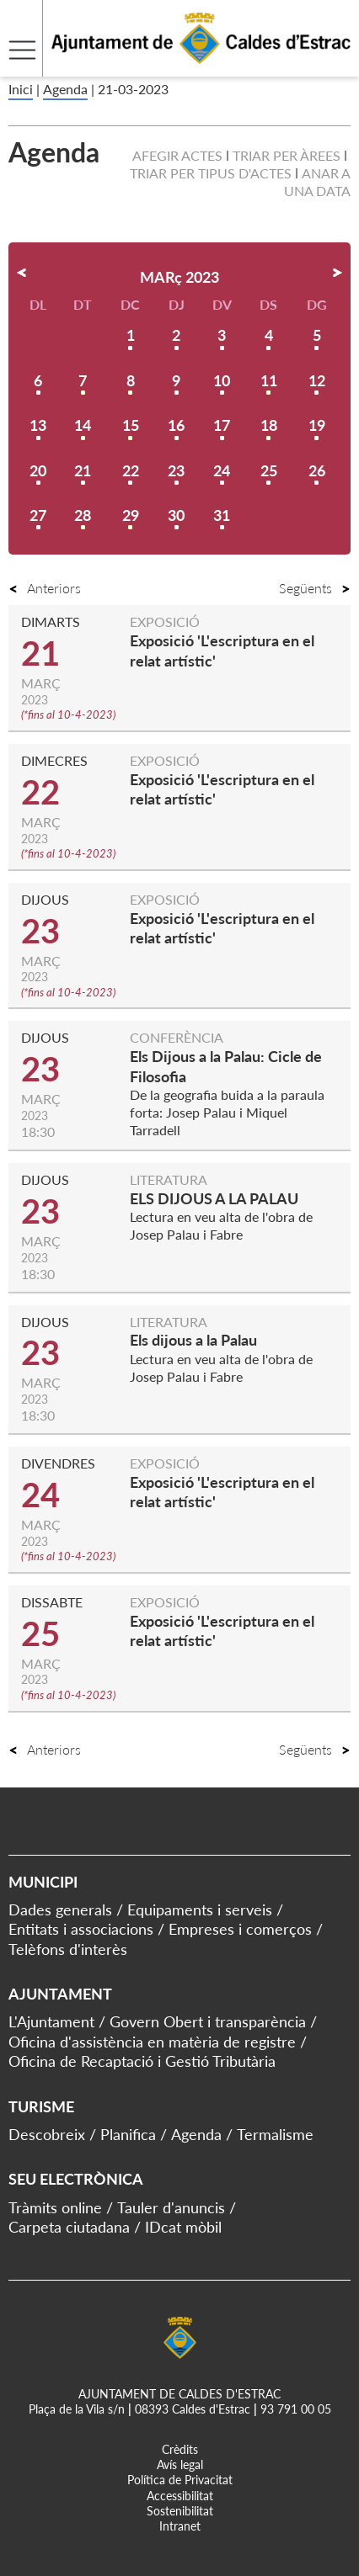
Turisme (41, 2106)
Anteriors (44, 588)
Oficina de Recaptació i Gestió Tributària (142, 2061)
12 (316, 380)
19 (316, 425)
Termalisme (275, 2134)
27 (37, 515)
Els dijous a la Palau (193, 1339)
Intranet (180, 2526)
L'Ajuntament (51, 2021)
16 (176, 425)
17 (221, 425)
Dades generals (60, 1909)
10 (221, 380)
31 (221, 515)
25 (268, 470)
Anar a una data (317, 182)
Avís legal (180, 2464)
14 (82, 425)
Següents (315, 588)
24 (221, 470)
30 (176, 515)
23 (176, 470)
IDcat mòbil (183, 2226)
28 (82, 515)
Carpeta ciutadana (69, 2226)
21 (82, 470)
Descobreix (46, 2134)
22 (130, 470)
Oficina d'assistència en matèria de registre (152, 2041)
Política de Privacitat (180, 2479)
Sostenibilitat (180, 2511)
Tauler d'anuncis (171, 2207)
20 (37, 470)
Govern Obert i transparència (208, 2021)
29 (130, 515)
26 (316, 470)
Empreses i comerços (240, 1929)
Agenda (65, 89)
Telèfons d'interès (67, 1949)
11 (268, 380)
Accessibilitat (180, 2495)
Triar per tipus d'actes (211, 173)
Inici (20, 89)
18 (268, 425)
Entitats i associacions (80, 1929)
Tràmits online (55, 2207)
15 (130, 425)
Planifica (128, 2134)
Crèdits (180, 2449)
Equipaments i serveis (199, 1909)
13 (37, 425)
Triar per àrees (286, 155)
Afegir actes (177, 155)
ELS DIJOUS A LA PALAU (214, 1198)
